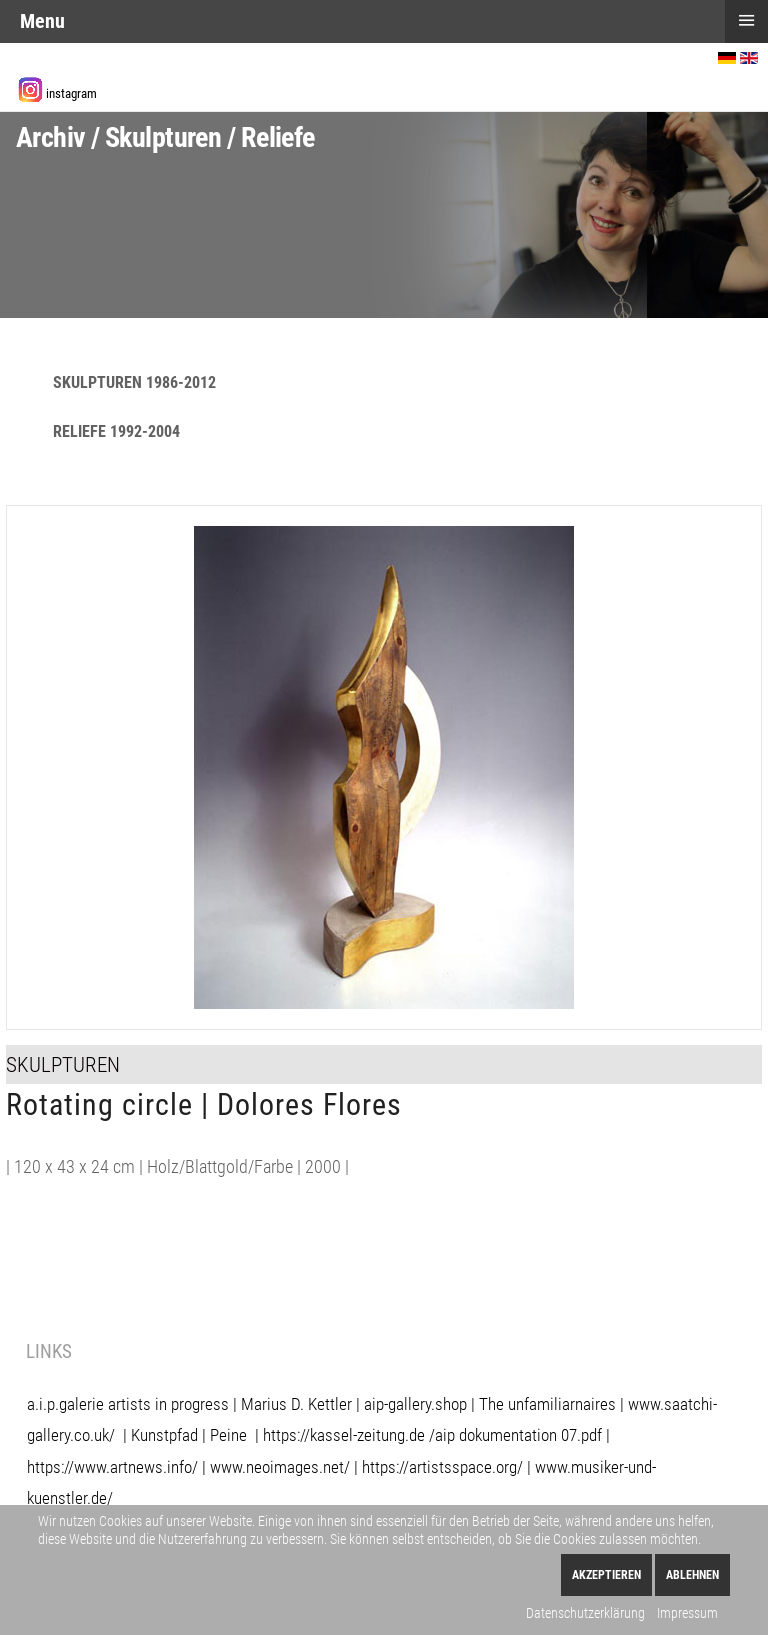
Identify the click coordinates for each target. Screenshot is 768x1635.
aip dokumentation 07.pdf (518, 1435)
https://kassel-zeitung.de (344, 1435)
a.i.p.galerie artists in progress (128, 1404)
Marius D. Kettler (296, 1404)
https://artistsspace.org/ (442, 1467)
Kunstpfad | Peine (189, 1435)
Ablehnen (692, 1575)
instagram (71, 93)
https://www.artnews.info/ (112, 1467)
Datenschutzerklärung (585, 1613)
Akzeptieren (606, 1575)
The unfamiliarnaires (547, 1404)
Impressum (687, 1613)
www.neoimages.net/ (280, 1467)
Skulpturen (63, 1064)
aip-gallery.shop (415, 1404)
